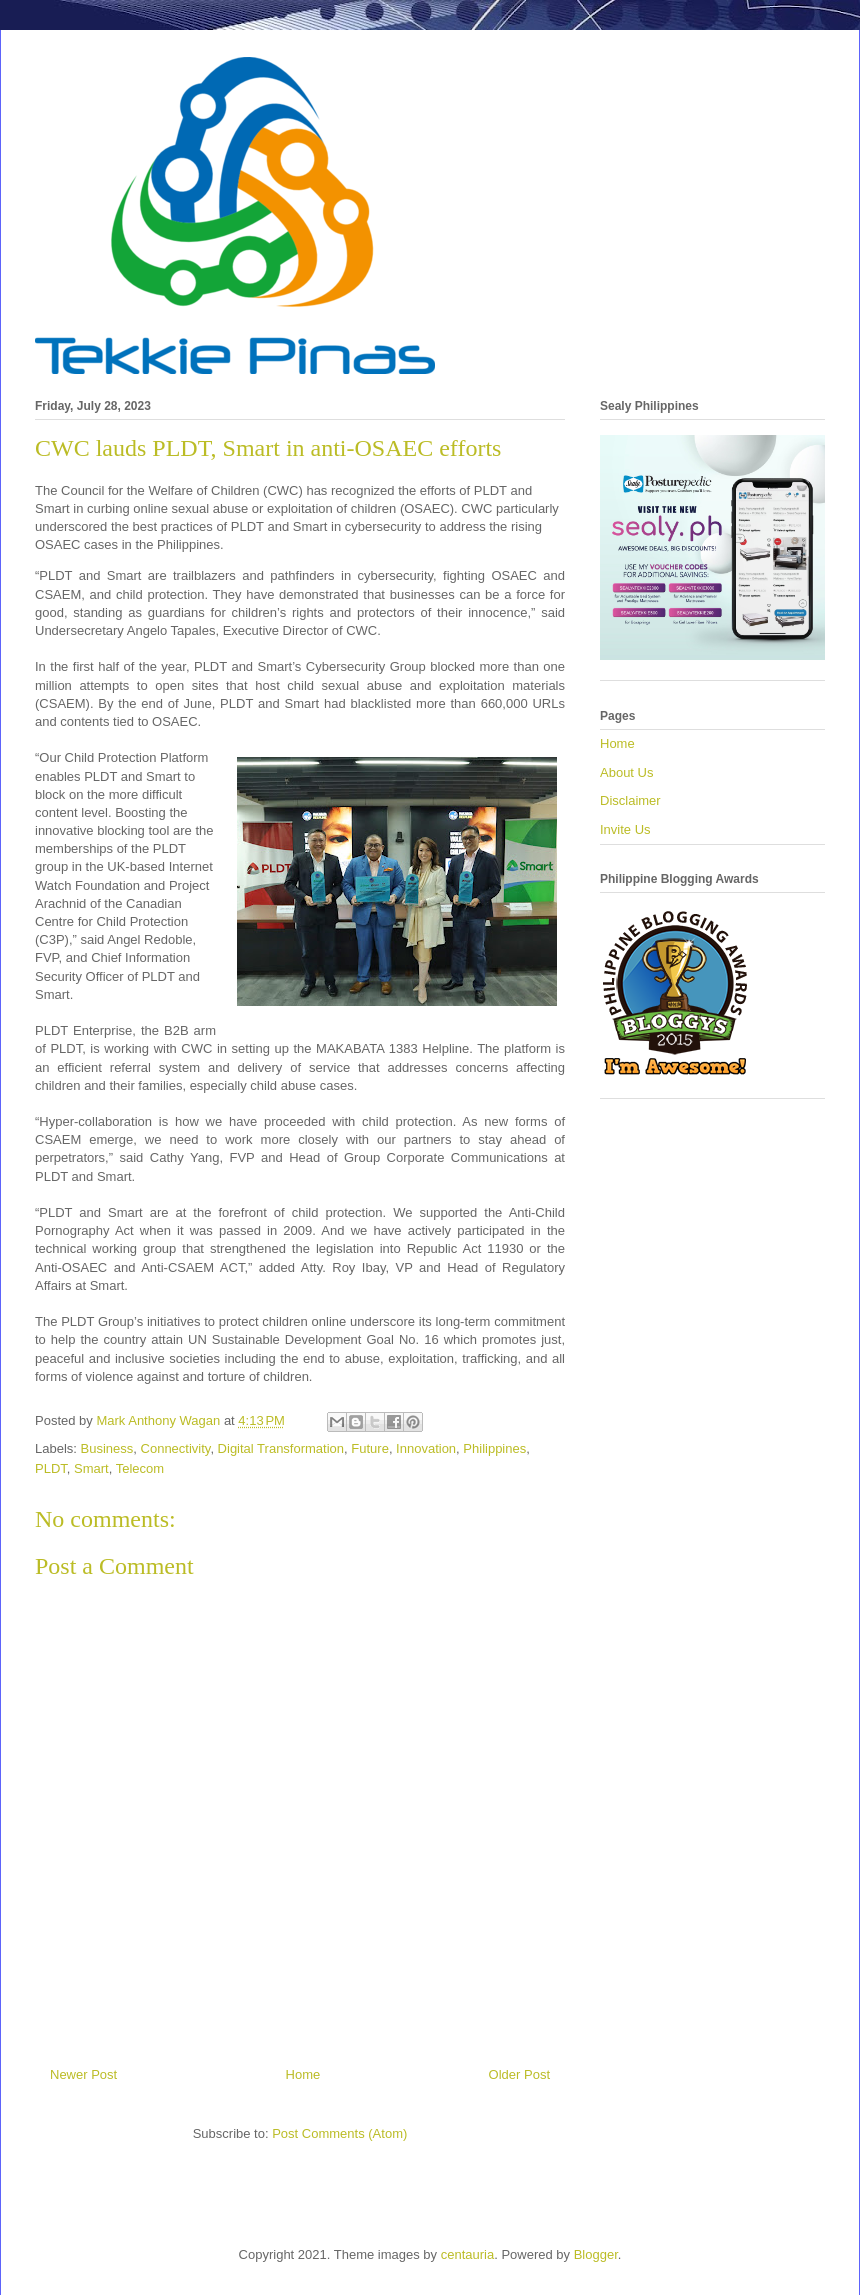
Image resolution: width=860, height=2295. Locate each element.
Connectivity (176, 1448)
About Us (626, 772)
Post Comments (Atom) (339, 2133)
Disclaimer (630, 800)
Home (303, 2074)
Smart (91, 1468)
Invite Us (625, 829)
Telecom (140, 1468)
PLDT (51, 1468)
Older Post (519, 2074)
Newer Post (83, 2074)
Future (370, 1448)
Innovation (426, 1448)
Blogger (596, 2254)
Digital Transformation (281, 1448)
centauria (467, 2254)
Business (107, 1448)
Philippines (494, 1448)
